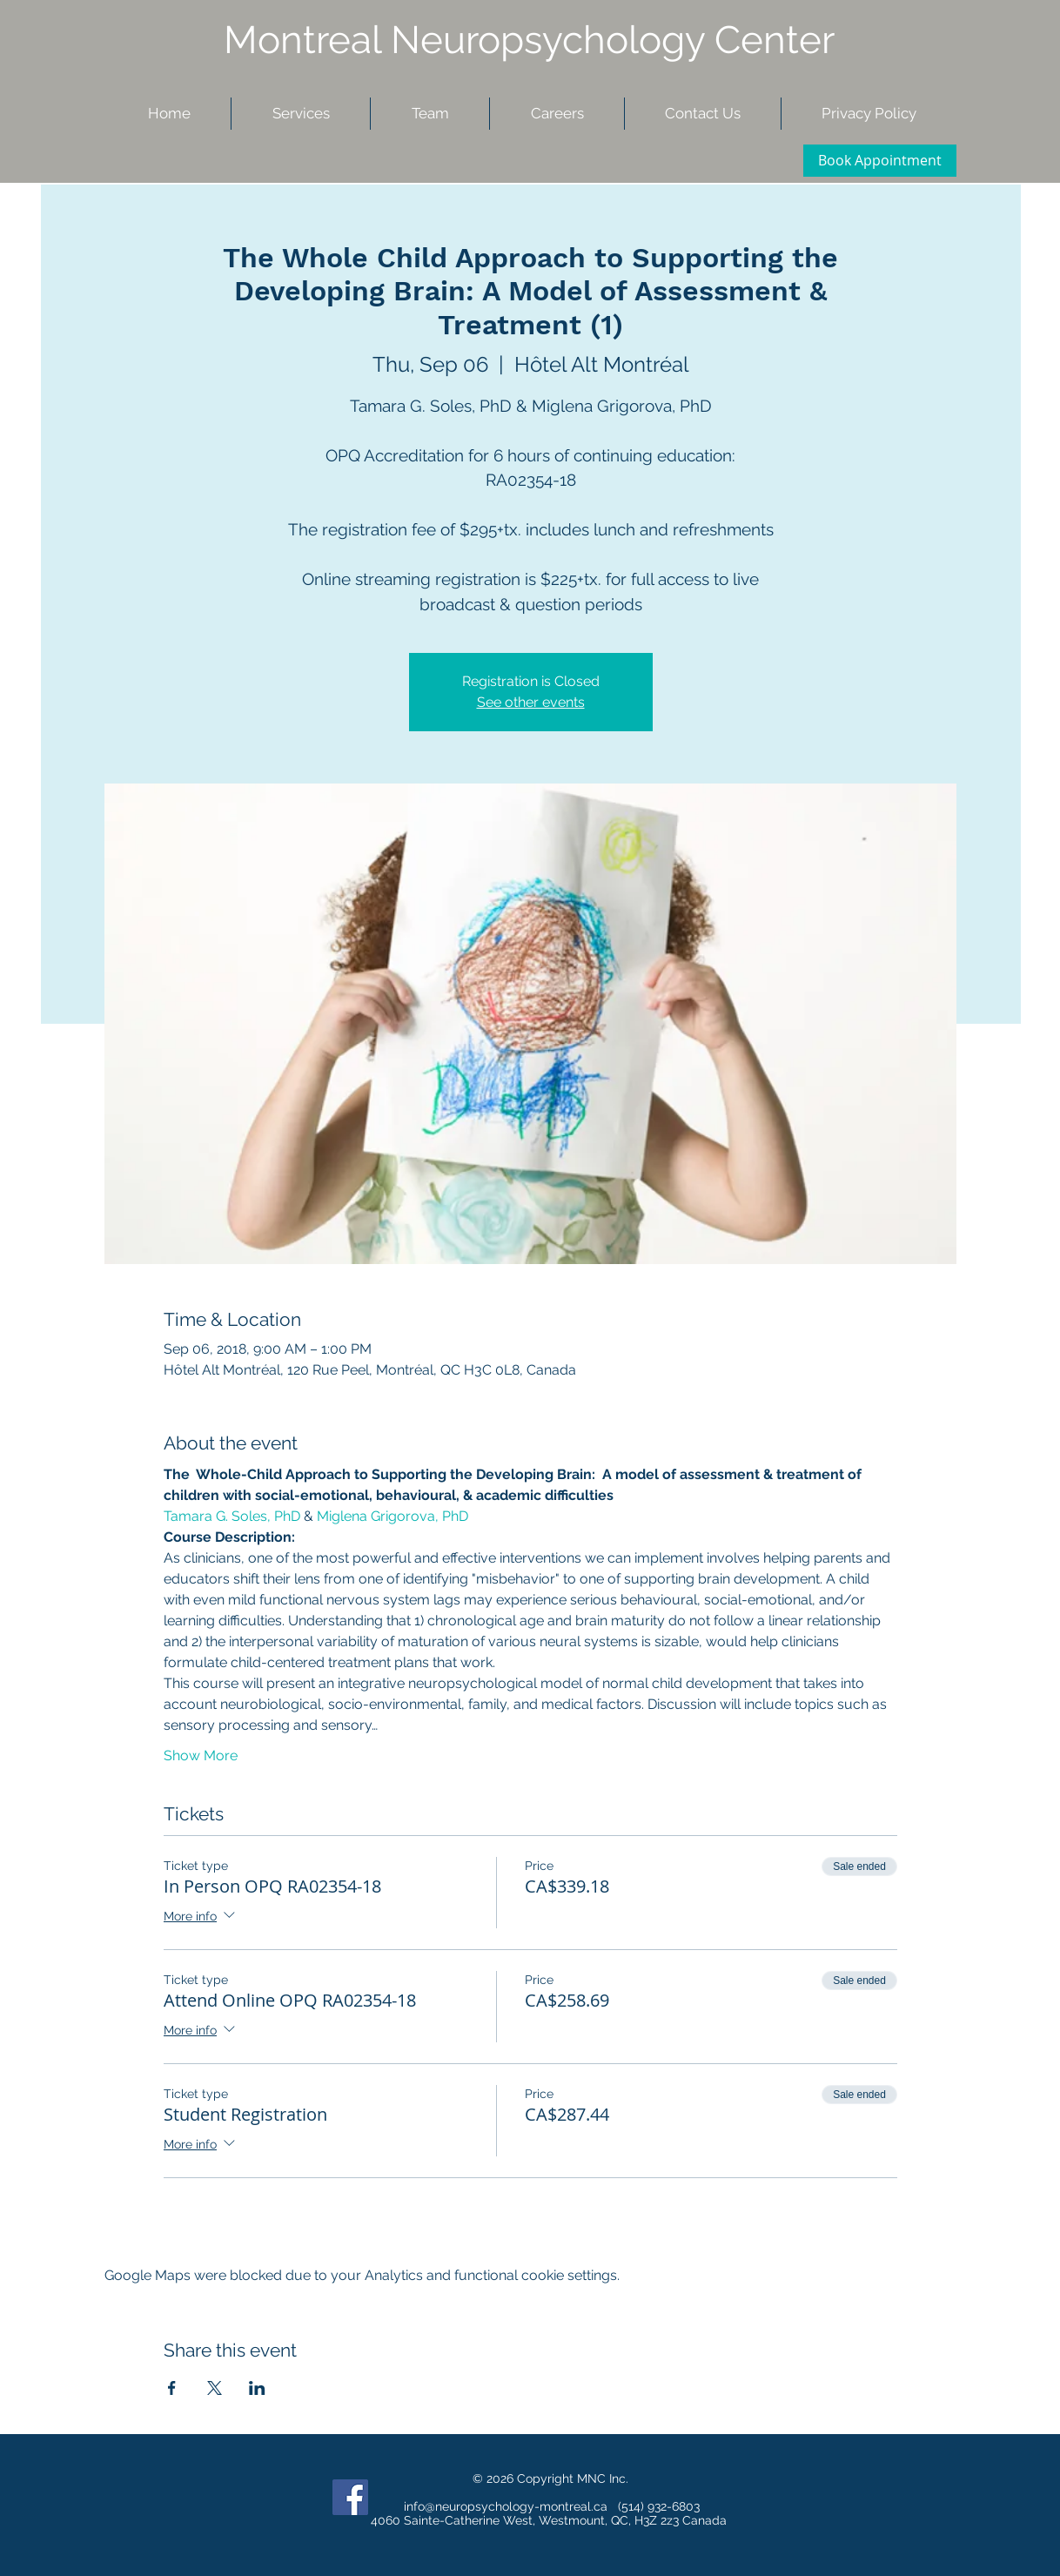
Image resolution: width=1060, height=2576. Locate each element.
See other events (531, 702)
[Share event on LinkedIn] (257, 2388)
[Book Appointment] (879, 161)
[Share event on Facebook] (172, 2388)
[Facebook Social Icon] (350, 2497)
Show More (201, 1755)
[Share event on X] (214, 2388)
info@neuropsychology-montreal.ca (505, 2506)
